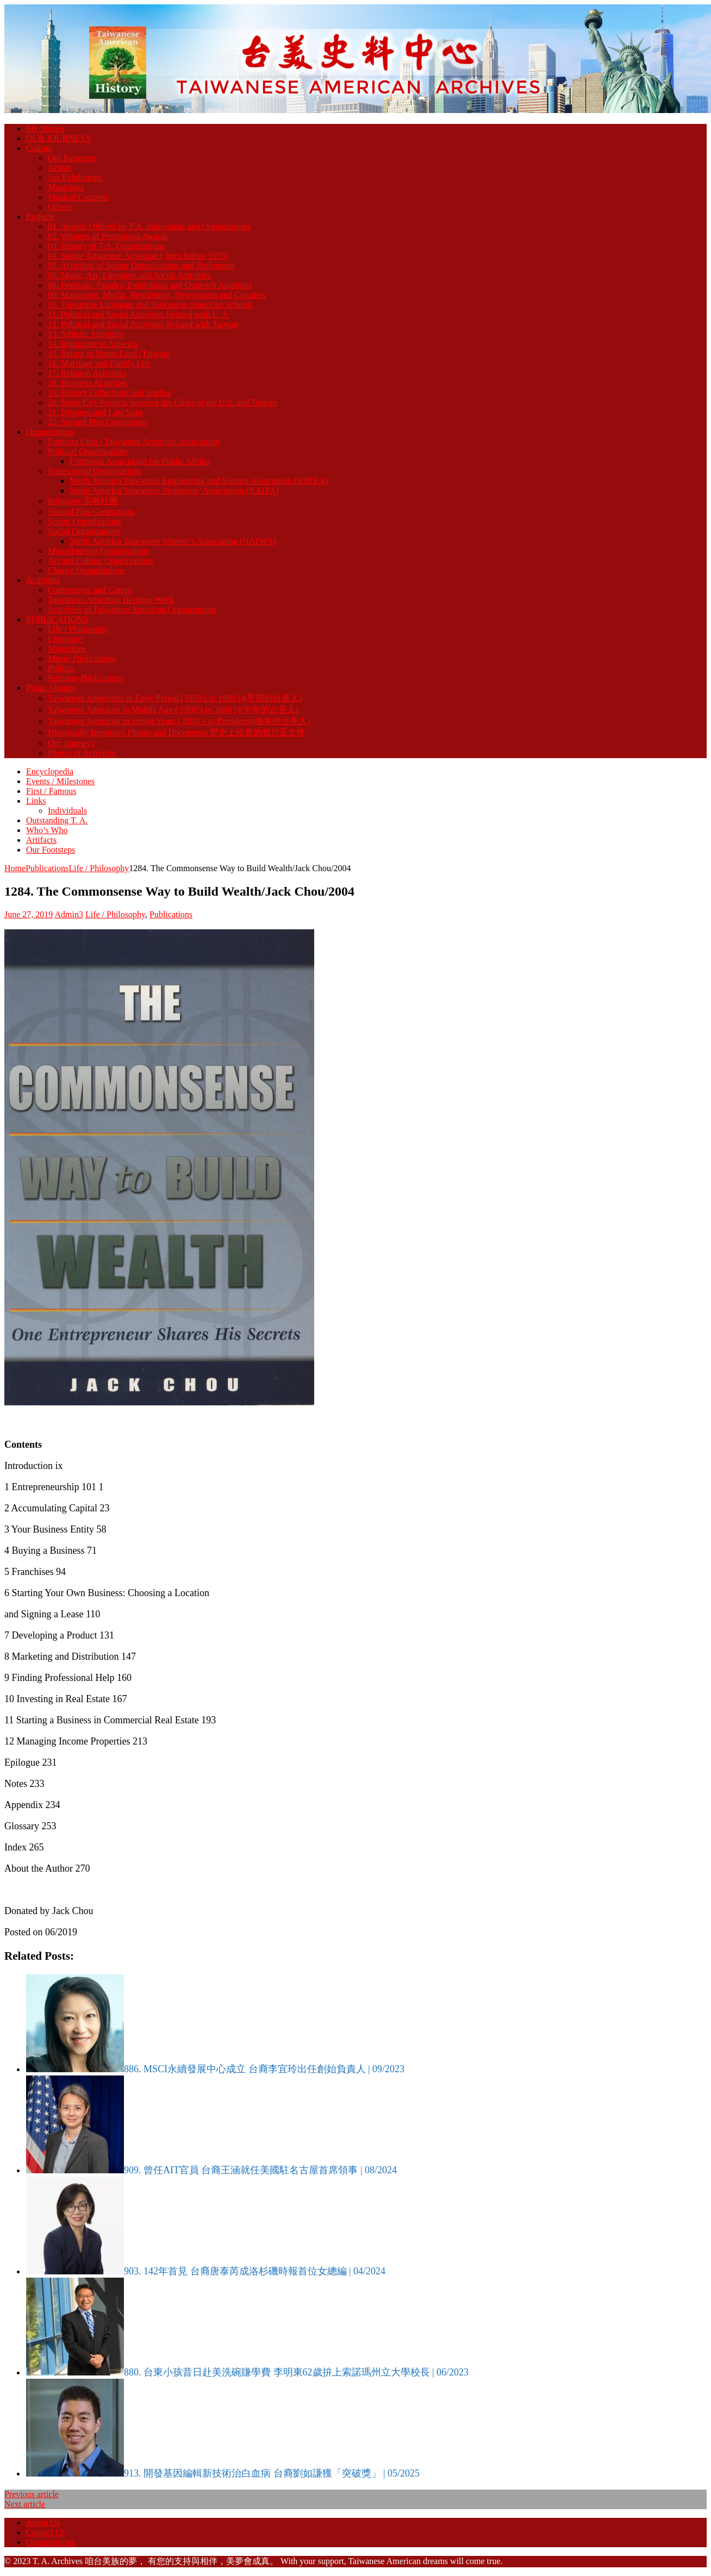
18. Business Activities (87, 382)
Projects (40, 216)
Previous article (31, 2494)
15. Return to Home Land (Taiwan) (109, 353)
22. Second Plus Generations (98, 422)
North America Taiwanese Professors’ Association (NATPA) (174, 490)
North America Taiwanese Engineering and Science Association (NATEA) (199, 480)
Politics (61, 668)
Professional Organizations (95, 471)
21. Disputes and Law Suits (96, 412)
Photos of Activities (82, 753)
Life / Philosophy (78, 629)
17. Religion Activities (87, 373)
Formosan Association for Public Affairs (140, 461)
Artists (59, 167)
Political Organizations (88, 451)
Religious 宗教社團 (83, 500)
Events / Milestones (60, 781)
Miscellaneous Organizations (98, 550)
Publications (47, 868)
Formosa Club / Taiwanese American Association (133, 441)
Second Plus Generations (91, 511)
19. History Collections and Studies (109, 392)
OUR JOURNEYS (58, 138)
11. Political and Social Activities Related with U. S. (139, 314)
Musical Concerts (78, 197)
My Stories (45, 128)
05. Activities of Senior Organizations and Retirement (141, 265)
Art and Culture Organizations (100, 560)
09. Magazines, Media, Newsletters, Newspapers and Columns (157, 294)
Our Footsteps (72, 157)
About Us (43, 2522)
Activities (43, 580)
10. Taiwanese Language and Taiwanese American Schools (150, 304)
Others (59, 206)
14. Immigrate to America (93, 343)
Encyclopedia (49, 771)
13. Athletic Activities (86, 334)
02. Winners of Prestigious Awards (108, 236)
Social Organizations (84, 531)
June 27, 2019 (28, 914)
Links (36, 800)
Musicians (66, 187)
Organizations (50, 431)
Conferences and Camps (90, 590)
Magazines (66, 648)
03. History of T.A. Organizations (106, 246)
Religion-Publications (86, 678)
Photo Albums (51, 687)
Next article (24, 2504)
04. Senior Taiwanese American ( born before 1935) (138, 255)
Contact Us (45, 2532)
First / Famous (51, 791)
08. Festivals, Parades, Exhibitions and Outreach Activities (150, 285)
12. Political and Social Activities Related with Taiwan (143, 324)
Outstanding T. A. (57, 820)
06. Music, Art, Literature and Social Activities (129, 275)
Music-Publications (81, 658)
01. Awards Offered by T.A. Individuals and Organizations (149, 226)
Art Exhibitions (75, 177)
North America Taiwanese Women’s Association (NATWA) (173, 541)
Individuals (67, 810)
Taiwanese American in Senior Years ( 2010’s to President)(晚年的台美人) (179, 721)
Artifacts (41, 840)
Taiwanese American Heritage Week (111, 599)
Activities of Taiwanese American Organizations (132, 609)
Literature (65, 638)
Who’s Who (47, 830)
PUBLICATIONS (57, 619)
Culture (39, 148)
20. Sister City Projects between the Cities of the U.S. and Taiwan (162, 402)
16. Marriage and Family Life (99, 363)
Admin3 (68, 914)
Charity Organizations (86, 570)
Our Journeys (71, 743)
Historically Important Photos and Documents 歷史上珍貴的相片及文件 (176, 732)
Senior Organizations (84, 521)
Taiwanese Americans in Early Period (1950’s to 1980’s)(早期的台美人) (175, 698)
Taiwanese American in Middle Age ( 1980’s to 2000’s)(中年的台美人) (173, 709)
